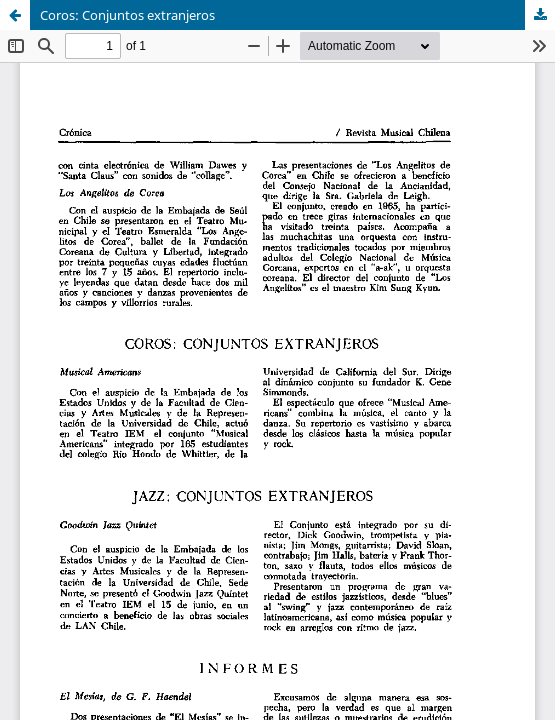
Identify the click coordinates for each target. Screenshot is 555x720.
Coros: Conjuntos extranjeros (127, 15)
